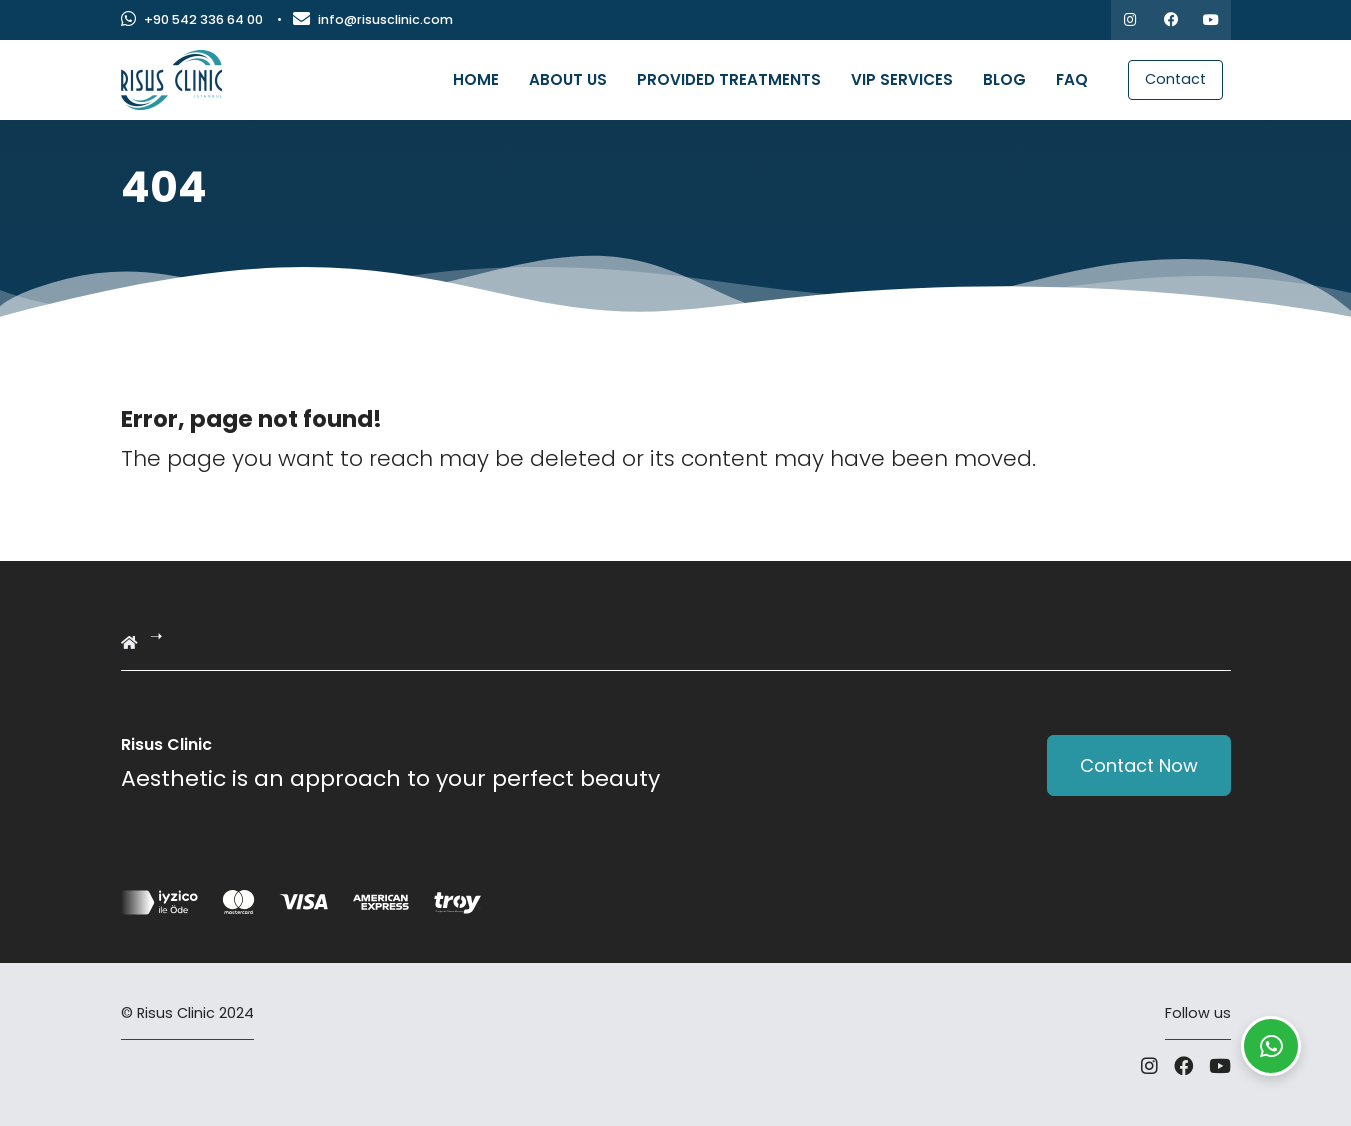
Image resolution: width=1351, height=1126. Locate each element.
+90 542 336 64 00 (192, 19)
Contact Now (1139, 765)
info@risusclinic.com (373, 19)
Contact (1175, 79)
